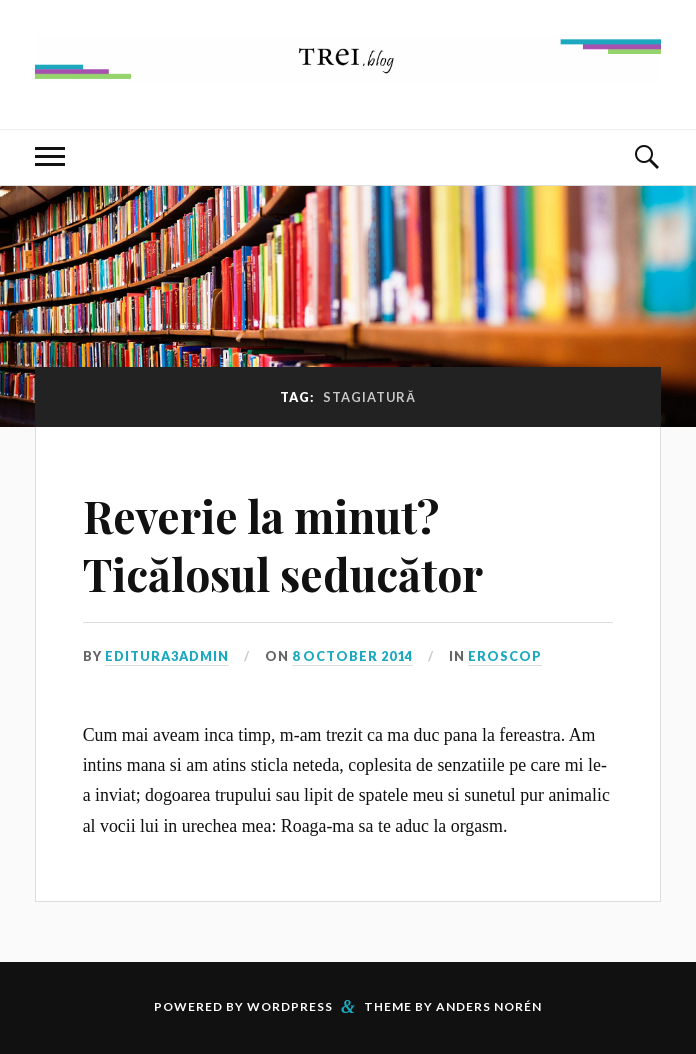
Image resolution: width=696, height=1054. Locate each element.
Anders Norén (489, 1006)
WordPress (290, 1006)
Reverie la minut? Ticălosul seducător (283, 544)
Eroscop (505, 656)
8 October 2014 (352, 656)
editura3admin (167, 656)
